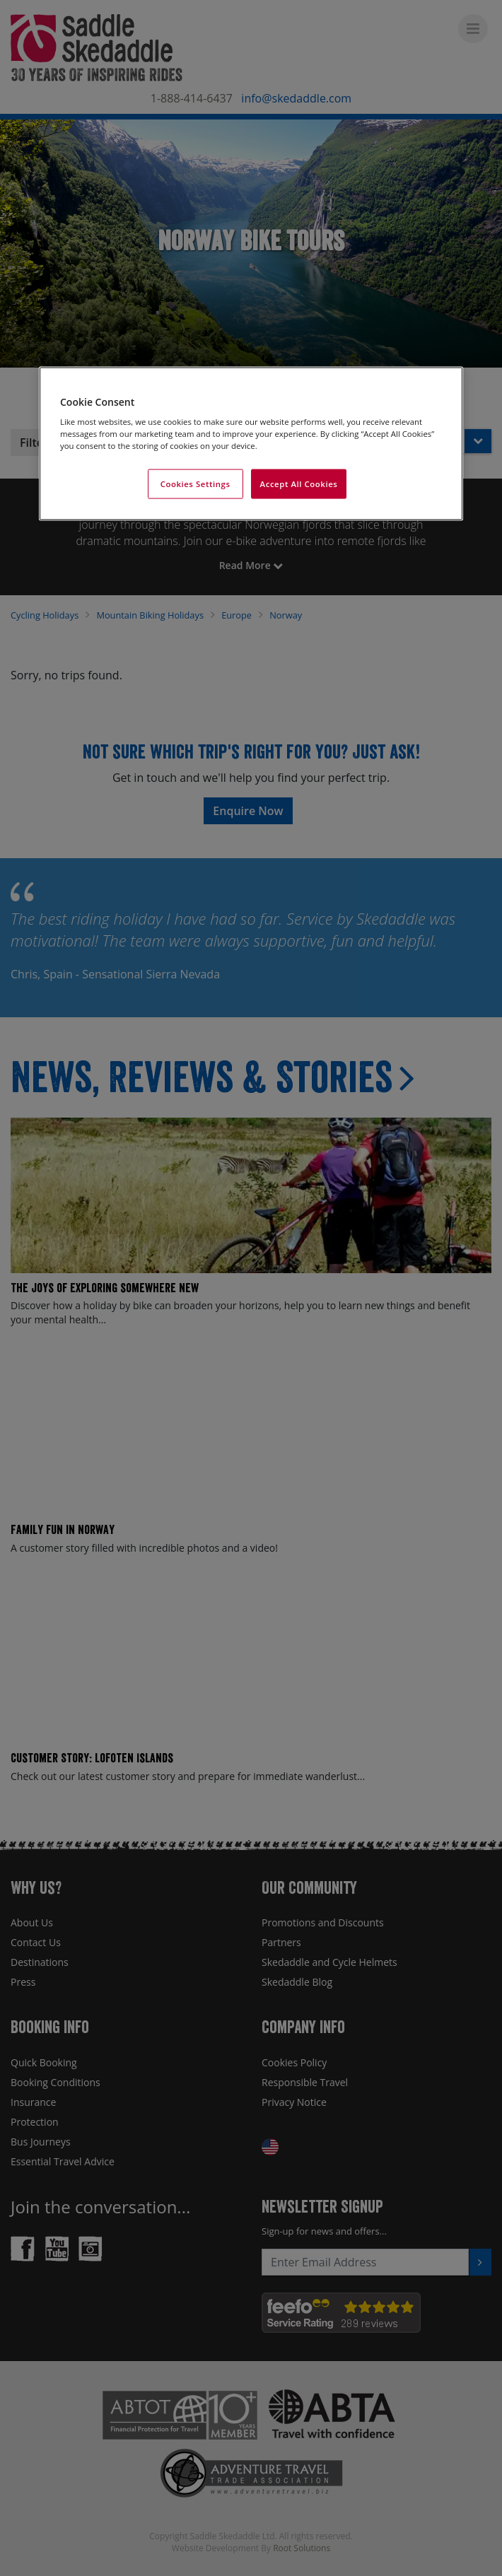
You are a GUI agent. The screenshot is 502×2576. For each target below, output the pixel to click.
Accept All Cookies (299, 484)
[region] (251, 443)
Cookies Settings (195, 484)
